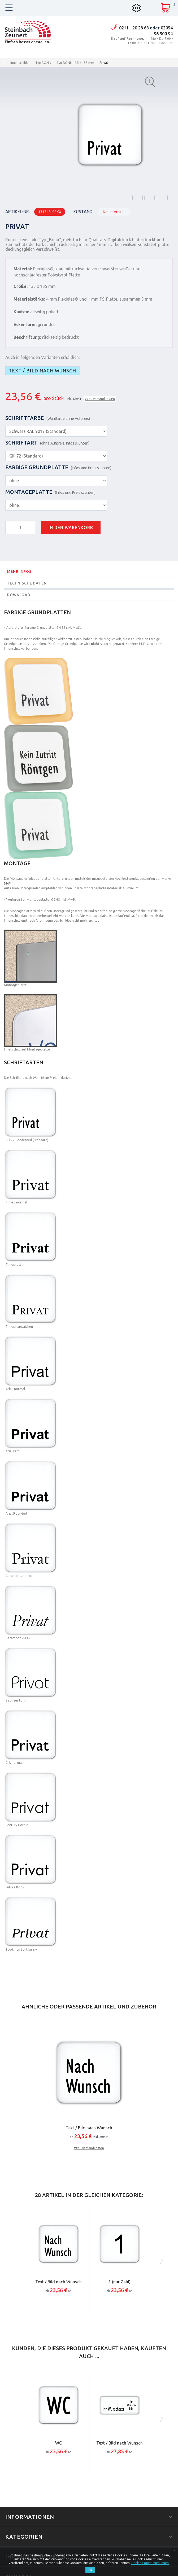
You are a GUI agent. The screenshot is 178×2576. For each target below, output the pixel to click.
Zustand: (83, 211)
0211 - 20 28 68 (134, 27)
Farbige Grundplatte (58, 467)
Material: (23, 268)
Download (19, 595)
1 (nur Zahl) (119, 2281)
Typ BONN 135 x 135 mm (75, 62)
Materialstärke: (29, 299)
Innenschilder (20, 62)
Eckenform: (25, 324)
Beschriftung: (27, 337)
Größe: (21, 286)
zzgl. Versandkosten (100, 399)
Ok (90, 2570)
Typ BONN (43, 62)
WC (58, 2443)
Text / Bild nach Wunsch (42, 370)
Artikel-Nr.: (18, 211)
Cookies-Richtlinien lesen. (150, 2563)
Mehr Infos (19, 571)
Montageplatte (50, 492)
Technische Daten (26, 583)
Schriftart (47, 442)
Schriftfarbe (47, 418)
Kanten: (21, 311)
